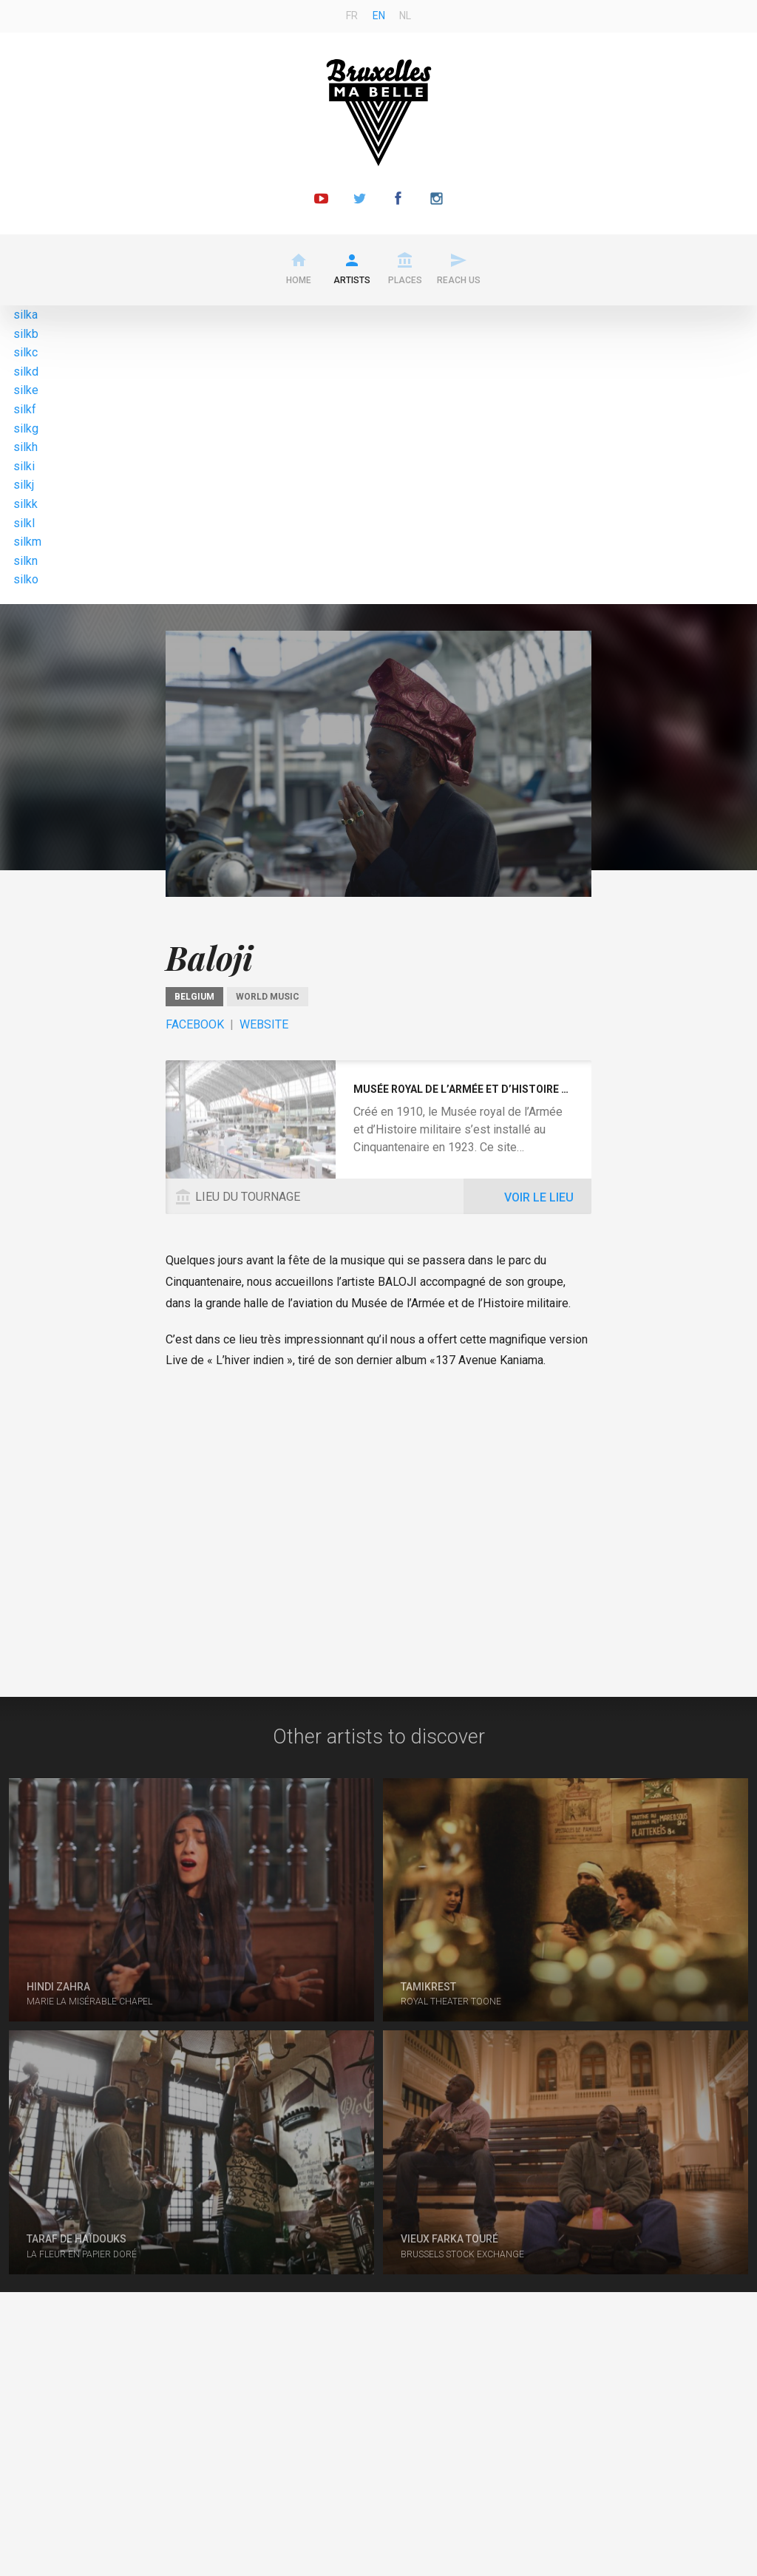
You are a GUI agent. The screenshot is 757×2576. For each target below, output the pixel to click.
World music (267, 997)
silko (25, 579)
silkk (25, 504)
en (379, 15)
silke (25, 390)
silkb (25, 334)
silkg (25, 428)
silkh (25, 447)
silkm (27, 542)
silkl (24, 523)
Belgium (194, 997)
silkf (24, 409)
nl (405, 15)
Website (264, 1024)
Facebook (195, 1024)
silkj (23, 485)
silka (25, 315)
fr (352, 15)
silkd (25, 372)
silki (24, 466)
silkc (25, 352)
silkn (25, 561)
